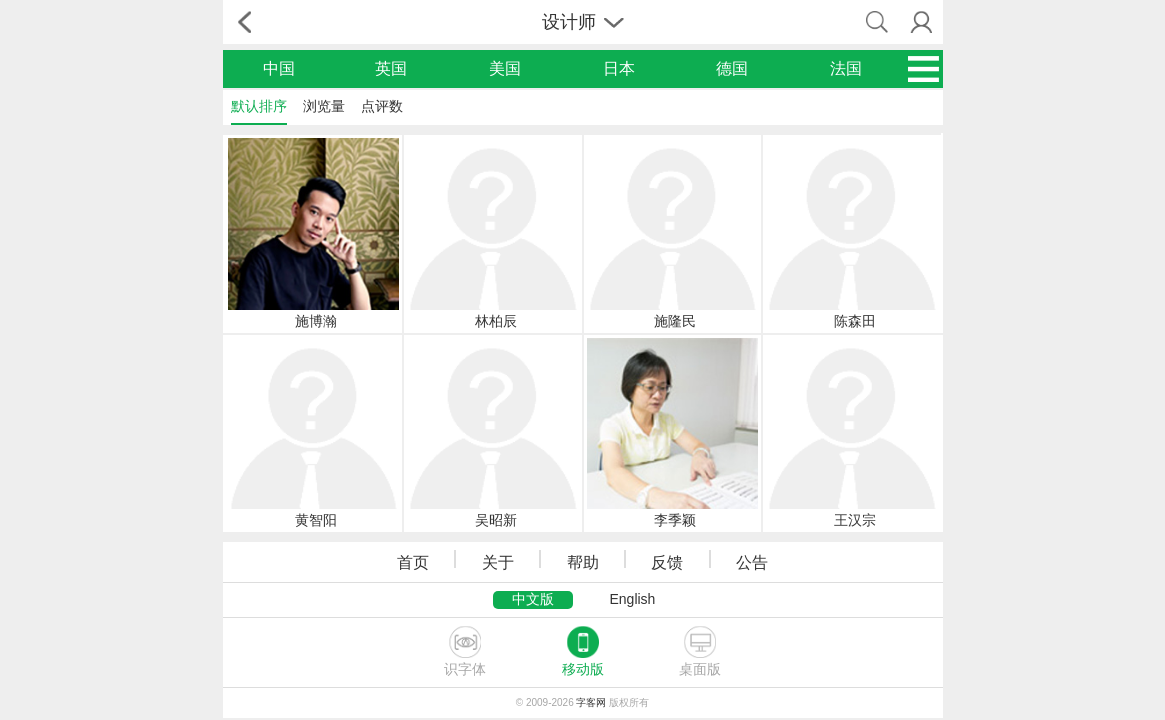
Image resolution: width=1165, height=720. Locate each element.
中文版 (533, 599)
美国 (505, 68)
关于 (498, 562)
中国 (279, 68)
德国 (732, 68)
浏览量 (324, 106)
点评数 (382, 106)
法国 (846, 68)
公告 (752, 562)
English (632, 599)
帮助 (583, 562)
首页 (413, 562)
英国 (391, 68)
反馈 (667, 562)
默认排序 (259, 106)
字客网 (591, 702)
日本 (619, 68)
